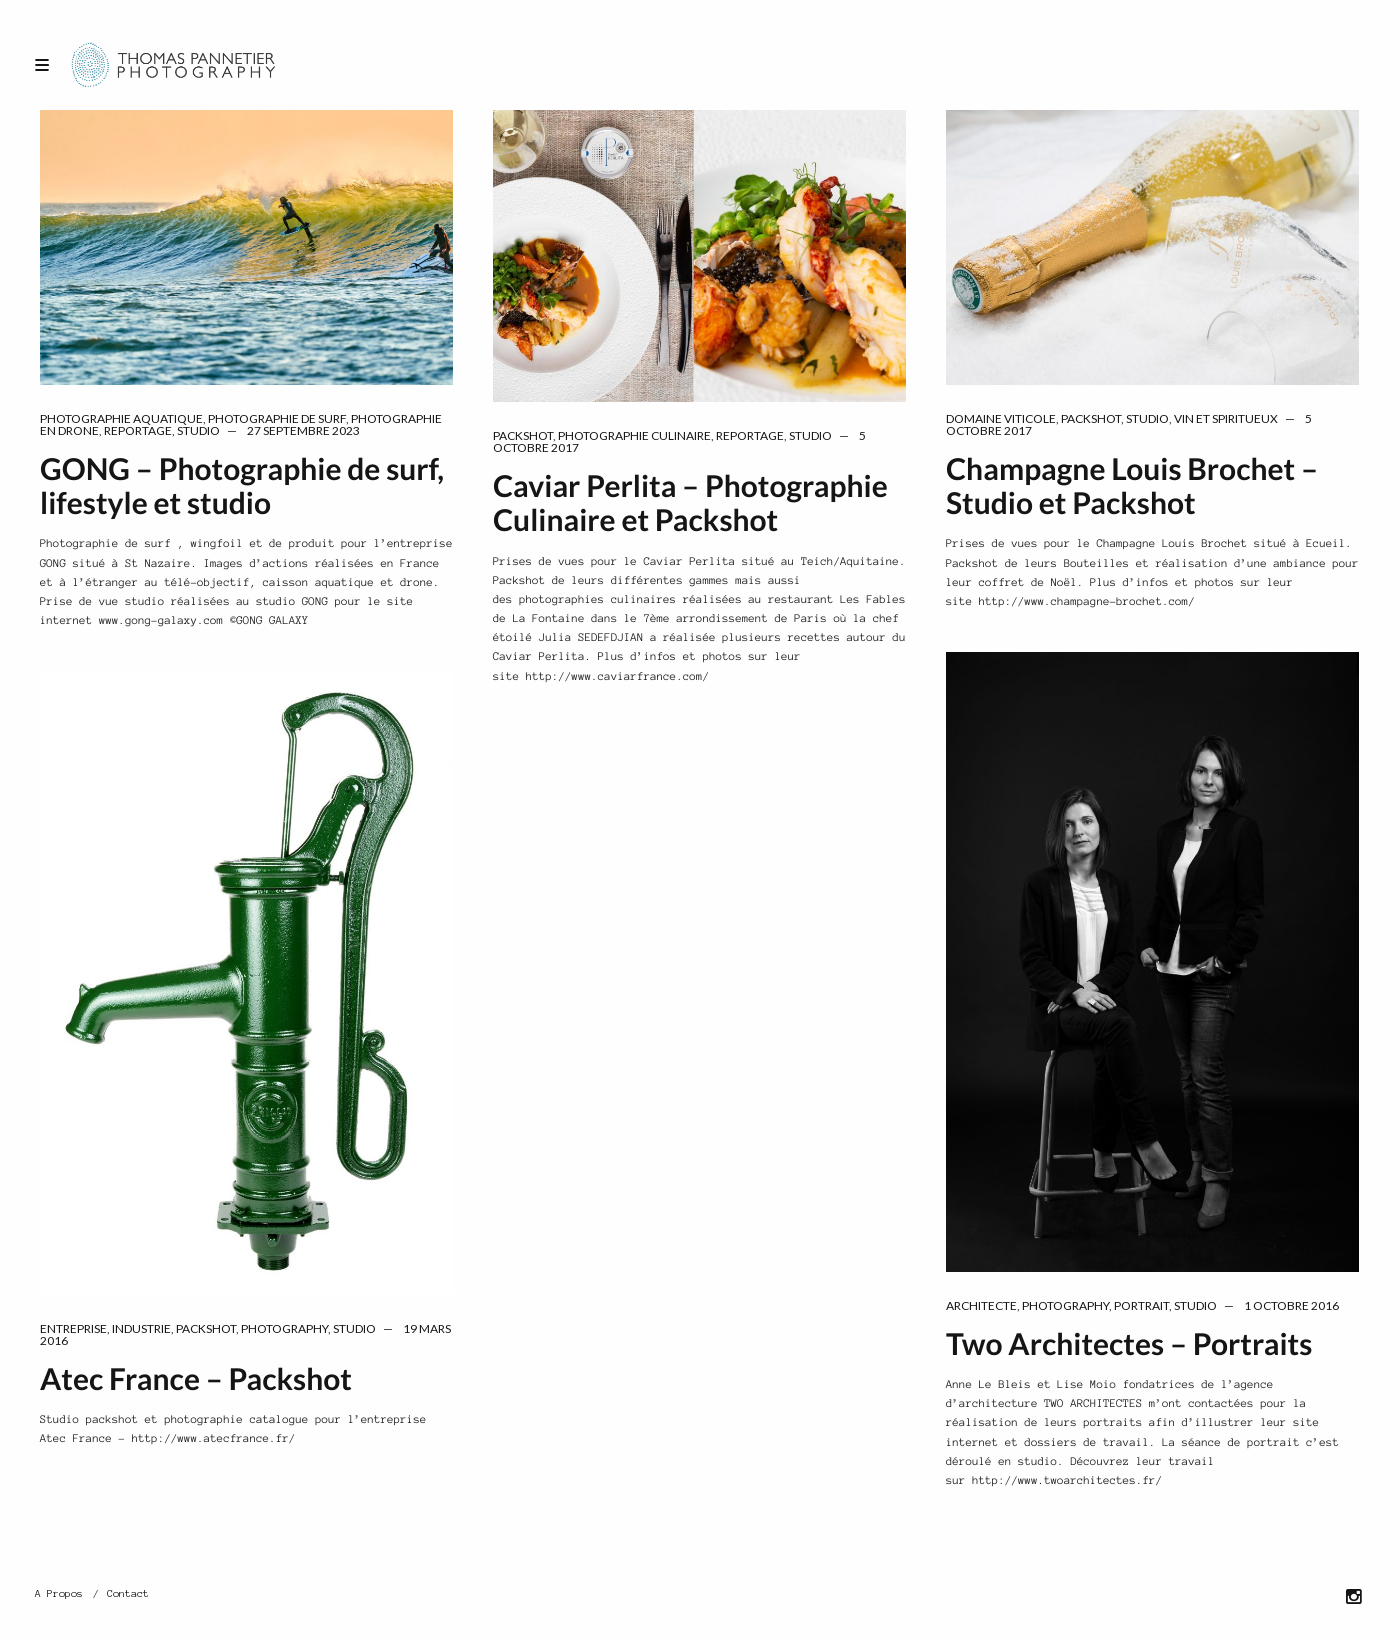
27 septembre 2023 (303, 430)
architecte (981, 1305)
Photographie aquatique (121, 418)
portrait (1141, 1305)
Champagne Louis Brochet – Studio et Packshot (1132, 486)
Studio (198, 430)
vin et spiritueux (1226, 418)
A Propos (59, 1593)
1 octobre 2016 (1291, 1305)
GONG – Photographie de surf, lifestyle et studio (242, 486)
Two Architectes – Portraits (1129, 1344)
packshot (523, 435)
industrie (141, 1328)
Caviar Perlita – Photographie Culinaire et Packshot (690, 503)
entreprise (73, 1328)
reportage (138, 430)
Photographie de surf (277, 418)
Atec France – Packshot (196, 1379)
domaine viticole (1001, 418)
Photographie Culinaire (634, 435)
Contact (128, 1593)
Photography (1065, 1305)
